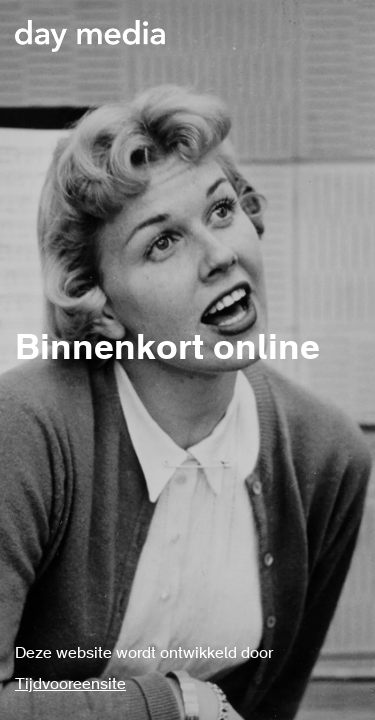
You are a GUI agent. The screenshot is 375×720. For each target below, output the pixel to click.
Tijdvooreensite (70, 685)
